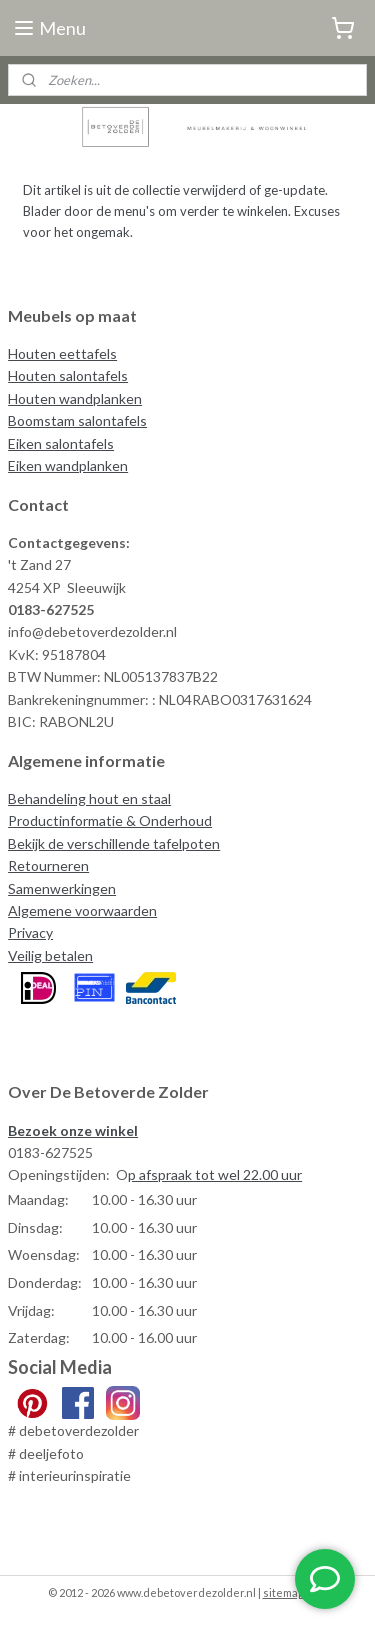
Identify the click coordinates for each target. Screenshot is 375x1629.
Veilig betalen (50, 955)
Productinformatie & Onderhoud (110, 820)
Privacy (30, 932)
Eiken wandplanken (68, 465)
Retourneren (48, 865)
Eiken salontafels (61, 443)
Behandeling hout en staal (89, 798)
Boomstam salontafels (77, 420)
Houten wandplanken (75, 398)
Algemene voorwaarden (82, 910)
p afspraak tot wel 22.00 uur (215, 1174)
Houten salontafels (68, 375)
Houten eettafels (62, 353)
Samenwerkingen (62, 888)
